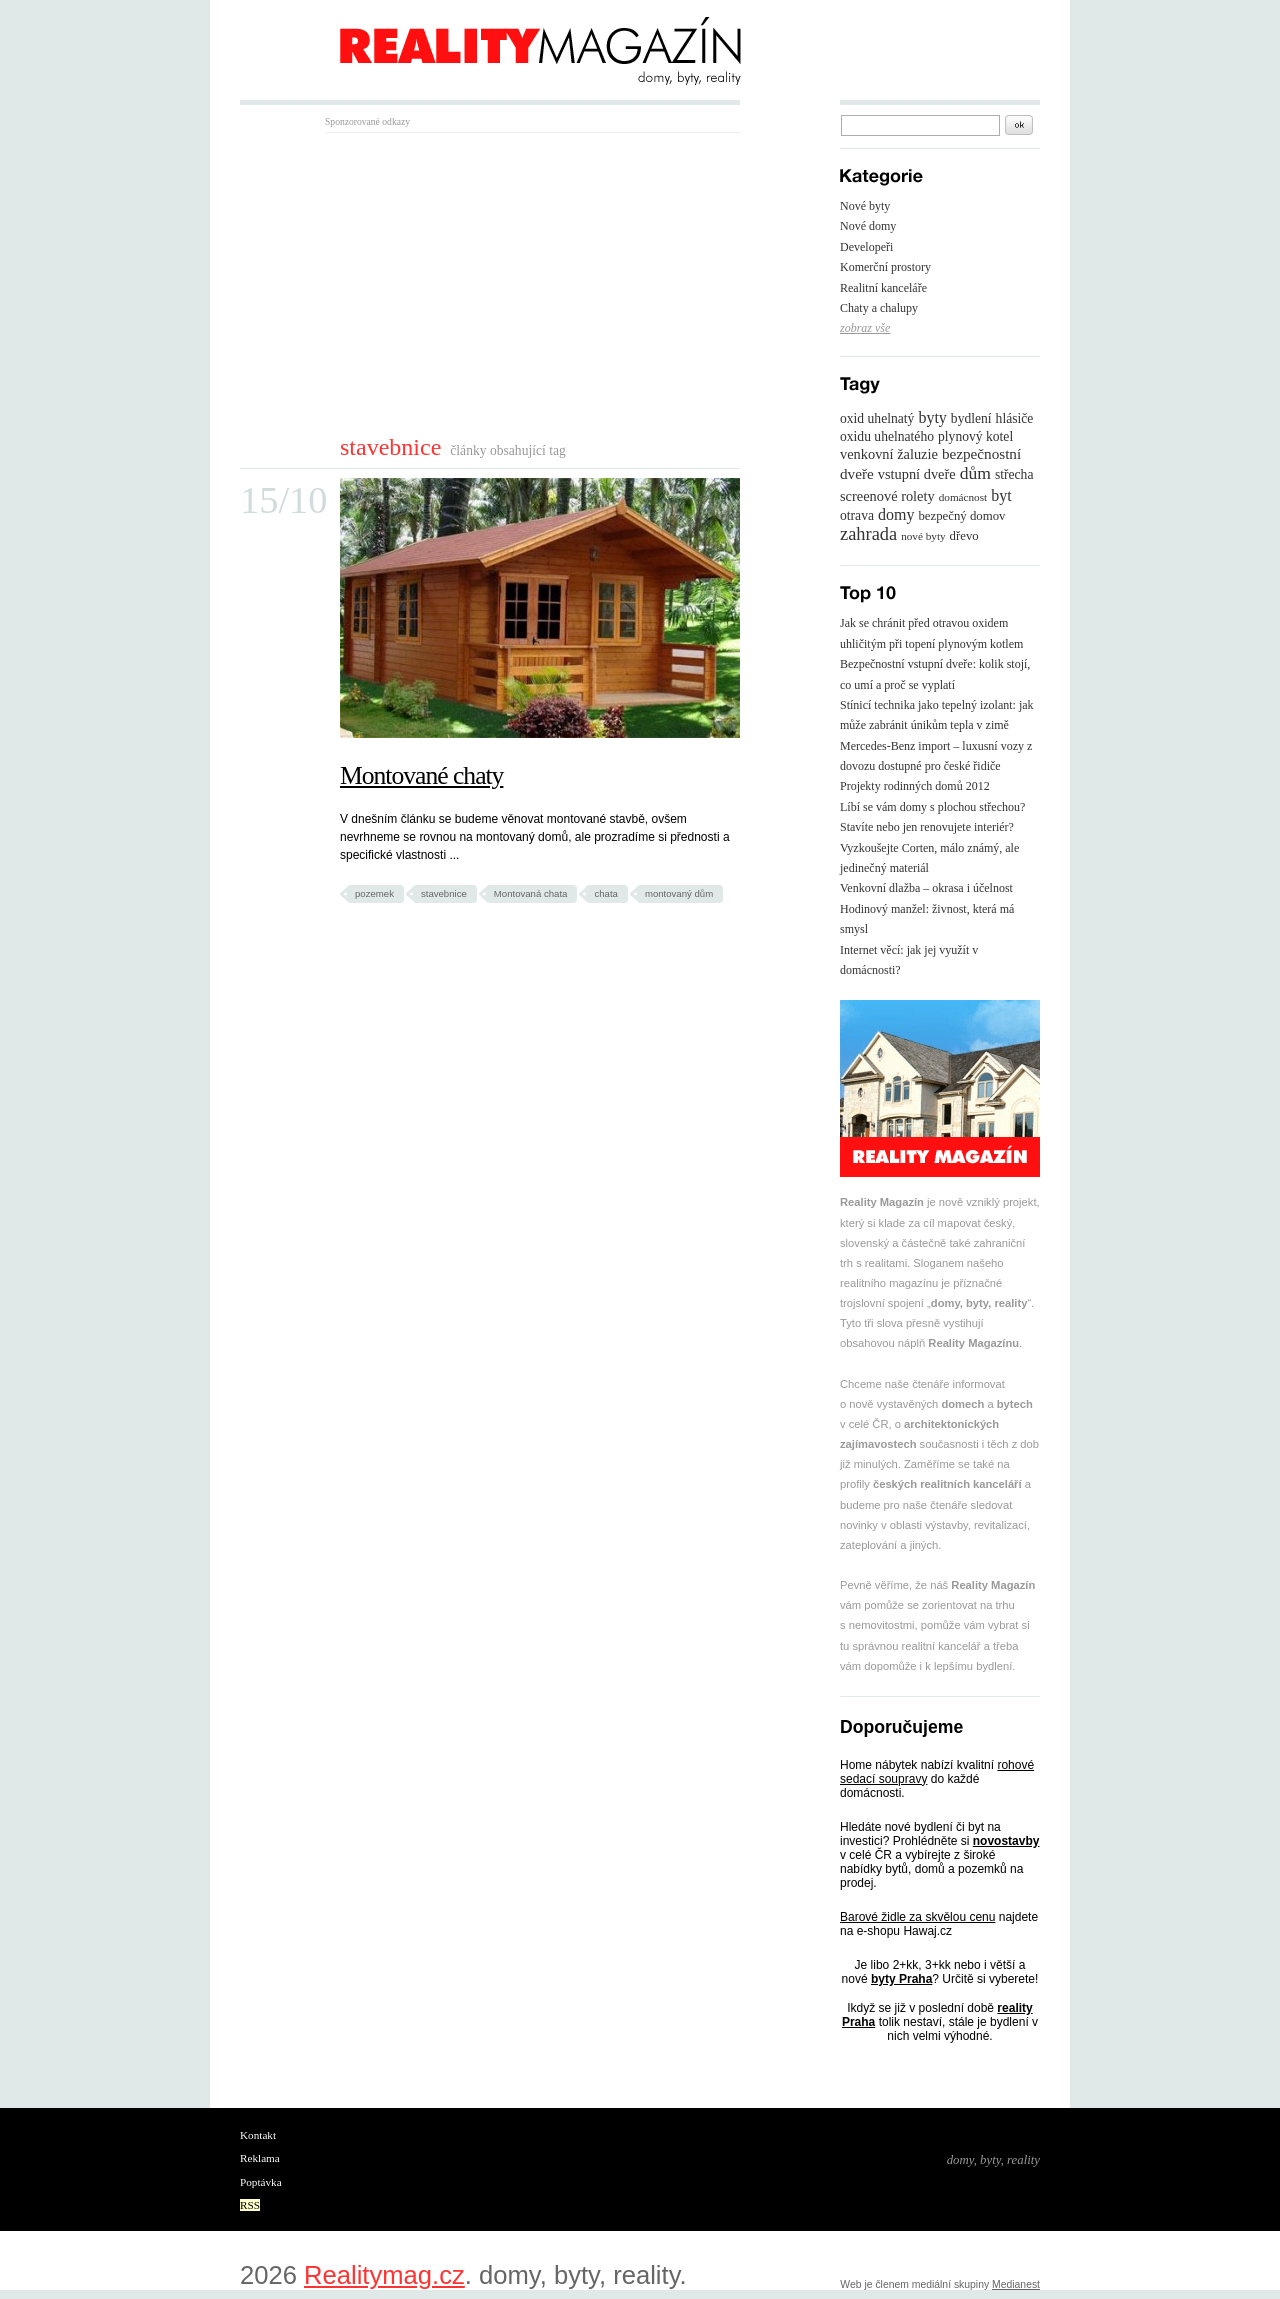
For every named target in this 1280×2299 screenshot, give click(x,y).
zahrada (868, 534)
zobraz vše (865, 328)
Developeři (866, 247)
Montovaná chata (531, 893)
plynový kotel (975, 436)
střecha (1014, 474)
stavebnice (444, 893)
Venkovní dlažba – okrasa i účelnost (926, 888)
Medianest (1016, 2284)
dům (975, 473)
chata (605, 893)
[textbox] (920, 125)
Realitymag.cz (384, 2275)
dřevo (964, 536)
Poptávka (261, 2182)
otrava (857, 515)
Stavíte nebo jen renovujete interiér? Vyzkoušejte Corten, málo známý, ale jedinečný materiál (929, 847)
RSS (250, 2205)
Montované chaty (421, 775)
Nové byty (865, 206)
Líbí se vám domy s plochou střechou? (932, 807)
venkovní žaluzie (889, 454)
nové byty (923, 536)
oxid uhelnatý (877, 418)
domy (896, 514)
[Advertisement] (493, 283)
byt (1001, 495)
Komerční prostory (885, 267)
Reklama (260, 2158)
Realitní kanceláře (883, 288)
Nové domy (868, 226)
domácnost (963, 497)
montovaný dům (679, 893)
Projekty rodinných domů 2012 (915, 786)
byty (932, 417)
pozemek (374, 893)
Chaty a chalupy (879, 308)
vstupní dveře (917, 474)
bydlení (971, 418)
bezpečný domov (961, 516)
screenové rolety (887, 496)
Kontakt (258, 2135)
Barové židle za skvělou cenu (917, 1917)
